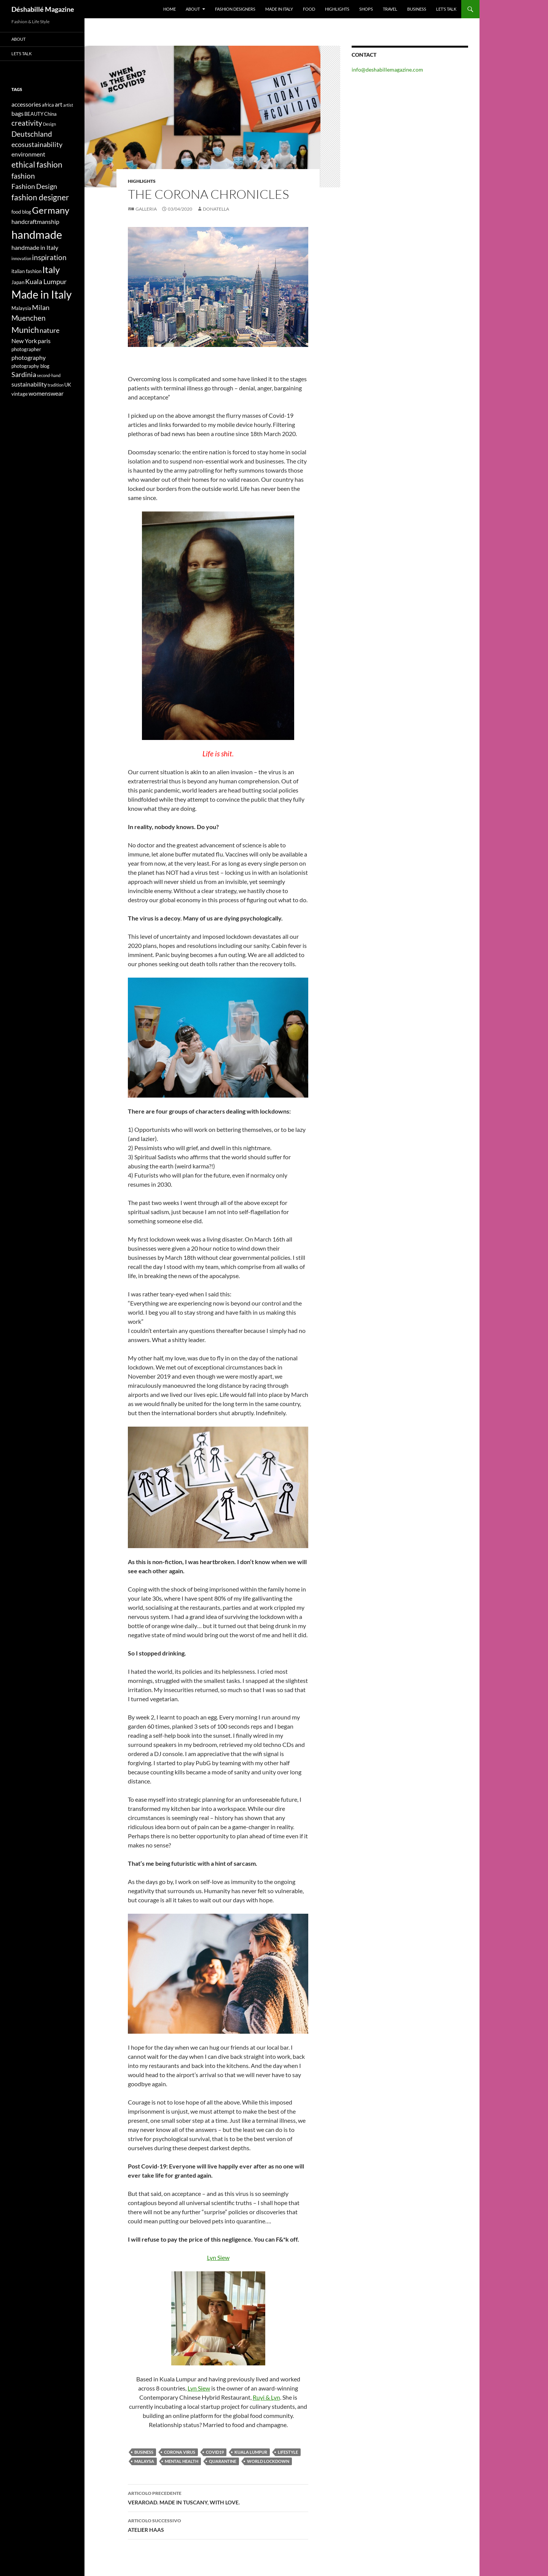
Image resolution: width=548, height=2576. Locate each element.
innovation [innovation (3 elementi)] (21, 258)
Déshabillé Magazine (42, 9)
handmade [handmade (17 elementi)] (36, 234)
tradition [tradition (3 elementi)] (56, 384)
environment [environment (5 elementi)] (28, 154)
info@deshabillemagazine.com (387, 69)
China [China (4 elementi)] (50, 114)
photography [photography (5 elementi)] (28, 357)
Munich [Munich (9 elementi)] (25, 329)
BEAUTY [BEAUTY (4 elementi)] (33, 114)
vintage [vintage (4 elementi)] (19, 394)
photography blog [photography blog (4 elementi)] (30, 366)
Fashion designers (235, 8)
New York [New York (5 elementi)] (24, 340)
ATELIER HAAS (218, 2524)
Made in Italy (279, 8)
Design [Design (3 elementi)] (49, 123)
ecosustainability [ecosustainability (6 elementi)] (36, 145)
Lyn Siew (218, 2257)
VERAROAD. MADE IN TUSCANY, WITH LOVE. (218, 2497)
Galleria (146, 209)
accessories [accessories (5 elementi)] (26, 104)
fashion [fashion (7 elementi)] (23, 175)
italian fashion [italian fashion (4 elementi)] (26, 271)
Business (416, 8)
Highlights (337, 8)
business (143, 2452)
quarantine (222, 2461)
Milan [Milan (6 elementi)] (40, 308)
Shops (366, 8)
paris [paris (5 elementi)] (44, 340)
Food (309, 8)
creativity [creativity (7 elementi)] (26, 122)
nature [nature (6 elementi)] (49, 330)
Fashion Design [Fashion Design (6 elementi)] (34, 186)
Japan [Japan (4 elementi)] (17, 282)
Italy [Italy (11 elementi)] (51, 269)
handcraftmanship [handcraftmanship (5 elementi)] (35, 221)
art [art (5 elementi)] (58, 104)
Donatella (216, 209)
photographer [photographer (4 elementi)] (26, 349)
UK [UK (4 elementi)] (67, 385)
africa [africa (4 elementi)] (48, 105)
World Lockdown (268, 2461)
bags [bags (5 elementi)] (17, 113)
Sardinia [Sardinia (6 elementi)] (23, 375)
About (193, 8)
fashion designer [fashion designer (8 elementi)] (40, 197)
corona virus (179, 2452)
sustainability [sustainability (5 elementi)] (29, 384)
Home (169, 8)
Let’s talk (446, 8)
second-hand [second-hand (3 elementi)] (49, 375)
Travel (390, 8)
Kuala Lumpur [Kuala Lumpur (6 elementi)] (46, 282)
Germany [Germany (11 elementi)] (50, 210)
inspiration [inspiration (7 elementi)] (49, 257)
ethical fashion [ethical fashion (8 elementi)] (36, 164)
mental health (181, 2461)
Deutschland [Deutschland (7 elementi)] (31, 133)
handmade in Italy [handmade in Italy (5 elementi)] (34, 247)
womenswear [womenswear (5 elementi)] (46, 393)
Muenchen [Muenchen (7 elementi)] (28, 317)
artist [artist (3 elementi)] (68, 104)
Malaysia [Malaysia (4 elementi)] (21, 308)
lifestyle (288, 2452)
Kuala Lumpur (250, 2452)
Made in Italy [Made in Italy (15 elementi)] (41, 294)
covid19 (215, 2452)
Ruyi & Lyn (266, 2397)
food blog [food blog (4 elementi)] (21, 212)
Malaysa (144, 2461)
